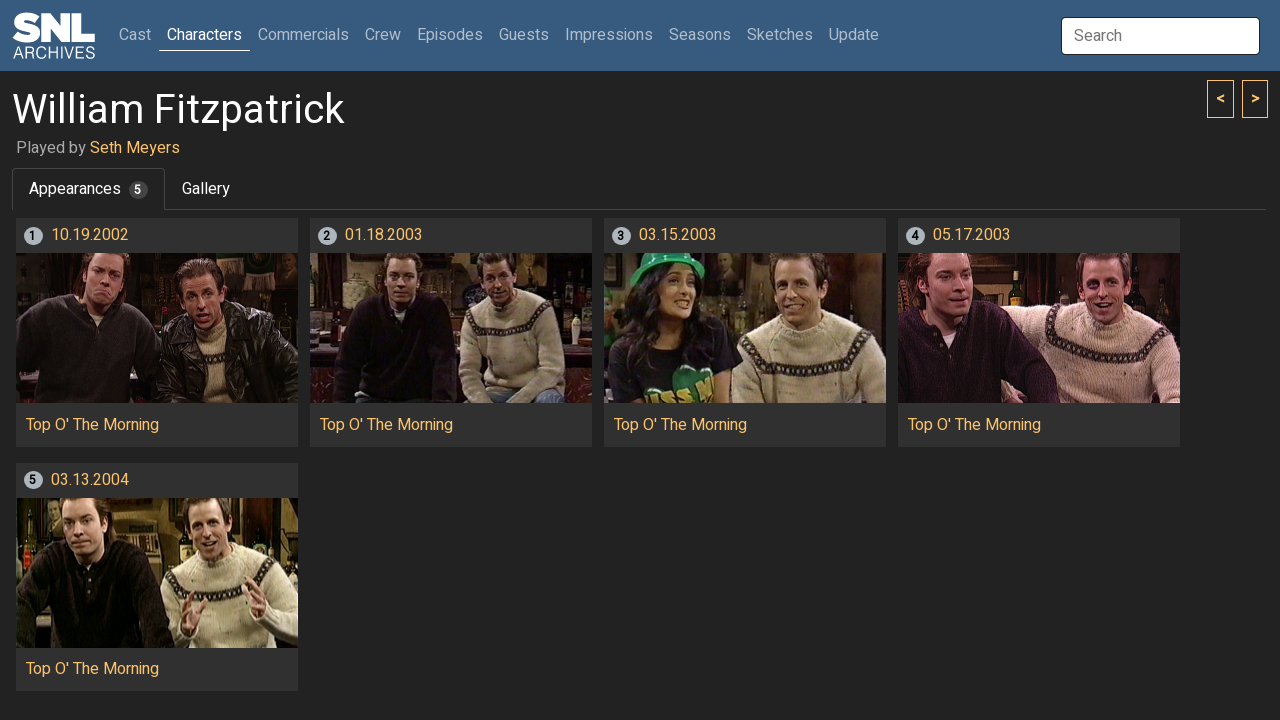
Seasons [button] (700, 35)
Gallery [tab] (206, 189)
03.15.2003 (678, 235)
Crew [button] (383, 35)
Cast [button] (139, 34)
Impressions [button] (609, 35)
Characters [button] (204, 35)
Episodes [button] (450, 35)
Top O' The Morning (92, 425)
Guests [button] (524, 35)
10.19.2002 (90, 235)
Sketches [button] (780, 35)
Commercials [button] (303, 35)
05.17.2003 (972, 235)
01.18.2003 (384, 235)
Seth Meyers (135, 148)
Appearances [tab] (88, 189)
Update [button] (854, 35)
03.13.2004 (90, 480)
